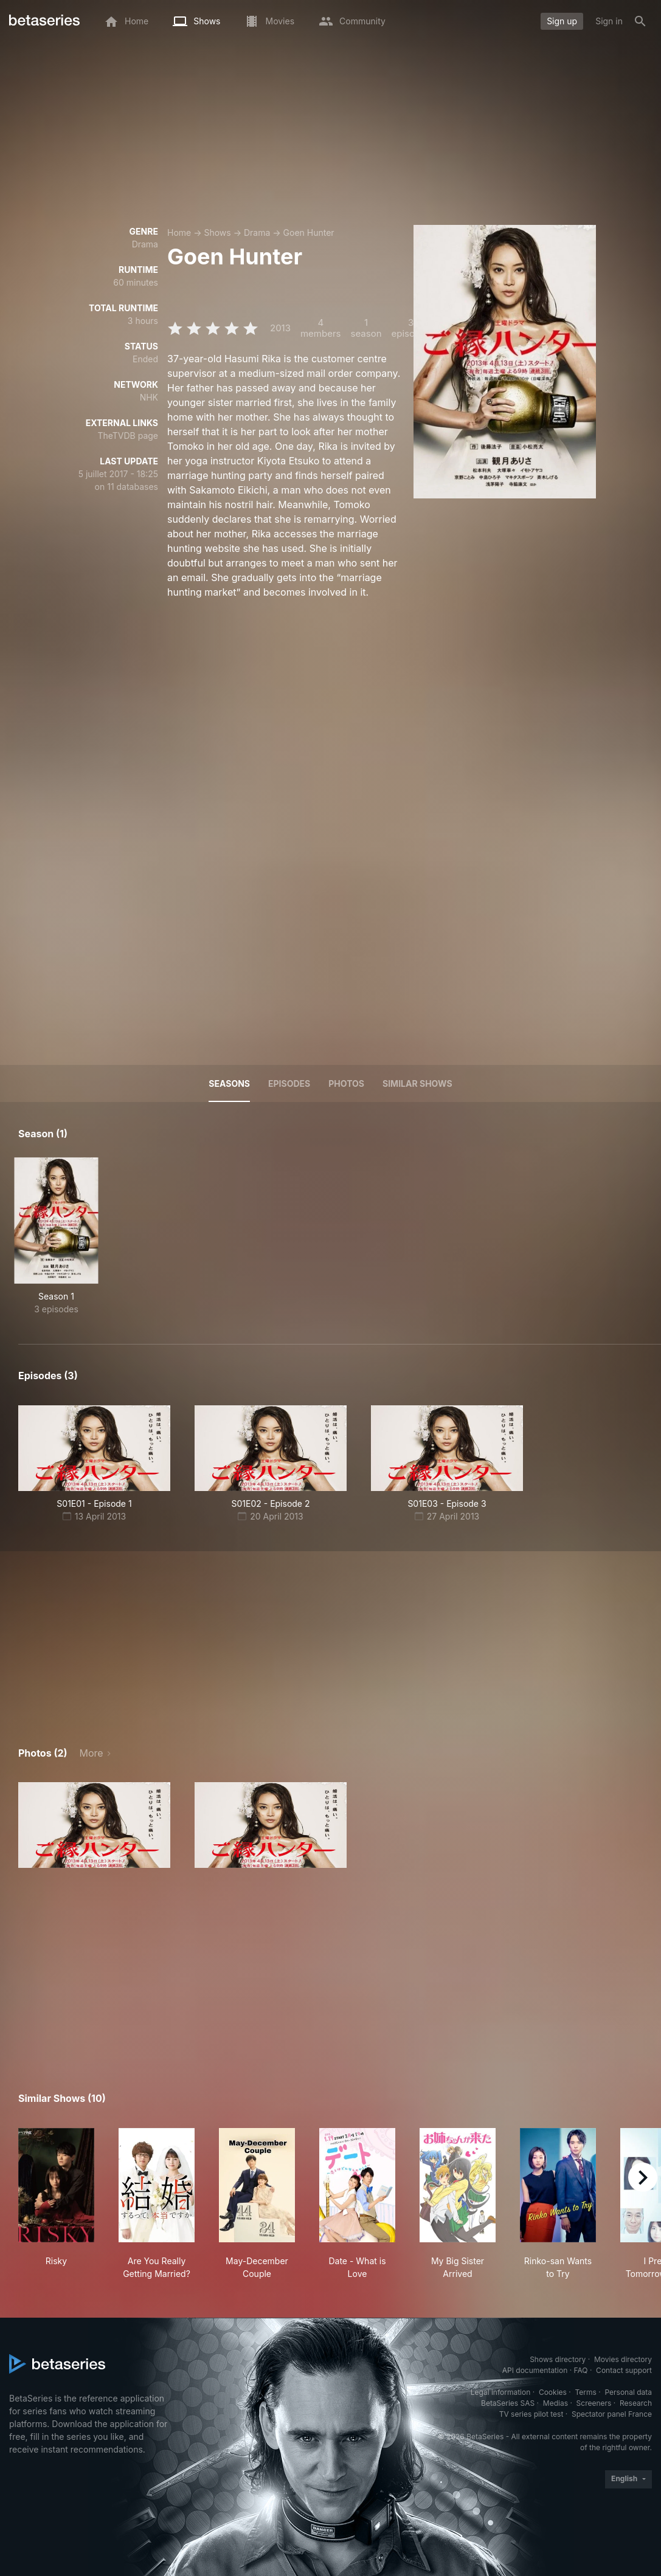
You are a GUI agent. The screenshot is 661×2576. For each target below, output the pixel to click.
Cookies (553, 2392)
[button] (94, 1825)
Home (179, 232)
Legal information (501, 2392)
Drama (257, 232)
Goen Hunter (308, 232)
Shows (217, 232)
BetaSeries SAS (508, 2403)
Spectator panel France (612, 2414)
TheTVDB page (127, 435)
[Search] (640, 21)
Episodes (289, 1083)
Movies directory (623, 2359)
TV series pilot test (531, 2414)
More (91, 1753)
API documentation (534, 2370)
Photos (346, 1083)
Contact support (624, 2370)
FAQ (580, 2370)
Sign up (562, 21)
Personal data (628, 2392)
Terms (585, 2392)
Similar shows (417, 1083)
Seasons (229, 1083)
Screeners (594, 2403)
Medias (555, 2403)
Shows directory (558, 2359)
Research (636, 2403)
